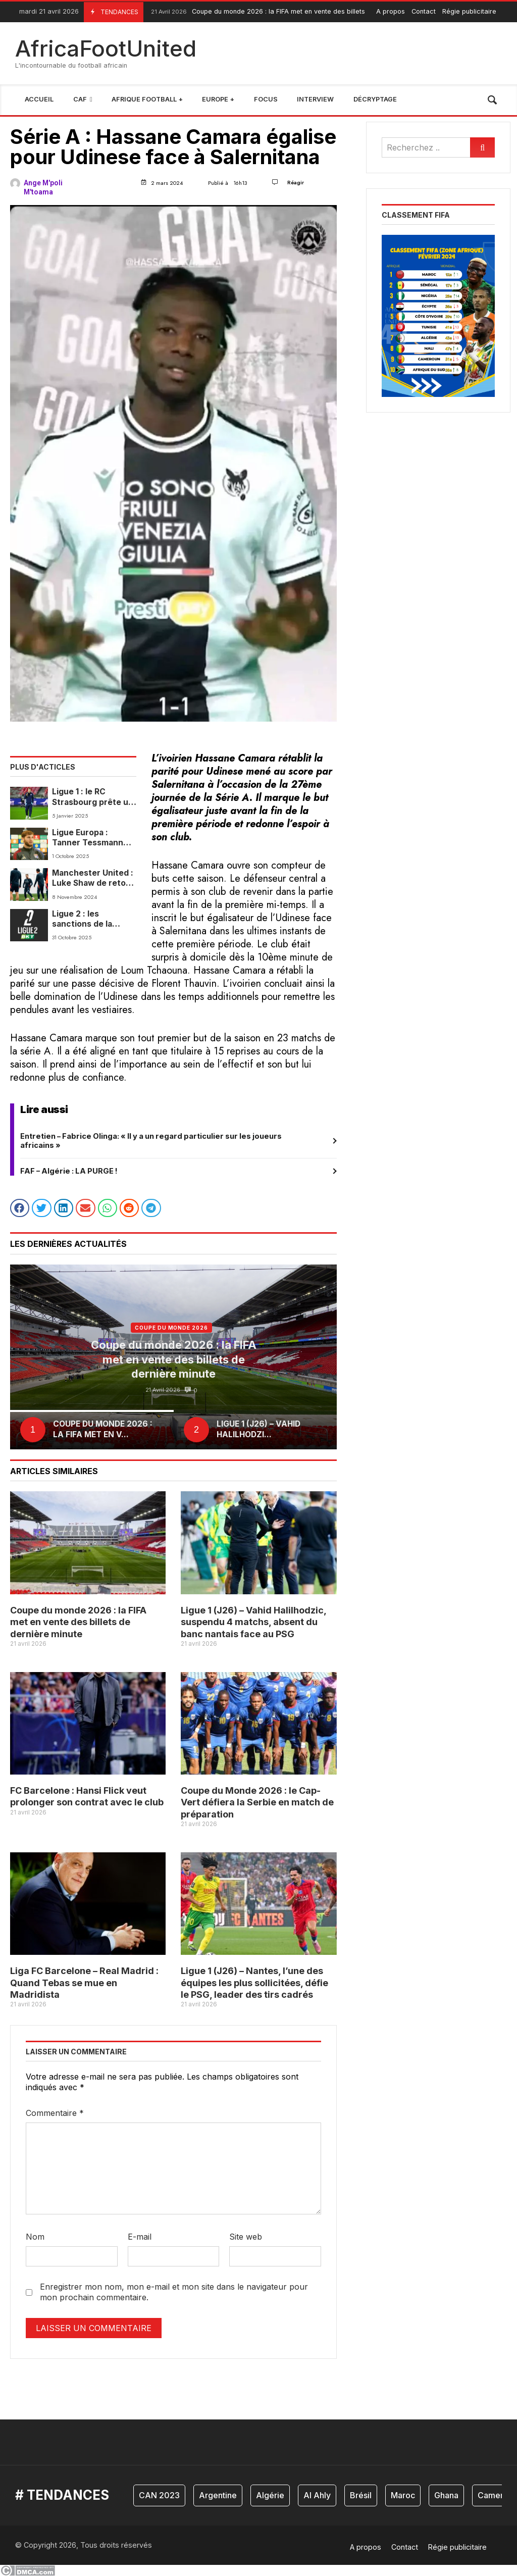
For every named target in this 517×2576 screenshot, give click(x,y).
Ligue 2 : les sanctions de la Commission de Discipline (82, 919)
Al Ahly (317, 2495)
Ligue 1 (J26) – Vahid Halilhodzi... (258, 1429)
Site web (245, 2237)
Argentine (218, 2495)
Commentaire (55, 2113)
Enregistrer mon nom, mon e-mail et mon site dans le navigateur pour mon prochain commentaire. (174, 2292)
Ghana (446, 2495)
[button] (19, 1208)
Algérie (270, 2495)
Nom (35, 2237)
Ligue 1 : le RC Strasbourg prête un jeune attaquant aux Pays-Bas (92, 797)
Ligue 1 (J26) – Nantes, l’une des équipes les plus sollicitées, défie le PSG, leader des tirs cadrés (254, 1982)
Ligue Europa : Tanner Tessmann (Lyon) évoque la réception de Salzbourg (87, 838)
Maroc (403, 2495)
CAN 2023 (159, 2495)
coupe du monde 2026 (171, 1328)
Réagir (295, 182)
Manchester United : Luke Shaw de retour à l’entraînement (93, 878)
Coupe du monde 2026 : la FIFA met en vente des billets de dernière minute (287, 12)
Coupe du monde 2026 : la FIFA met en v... (102, 1429)
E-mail (139, 2237)
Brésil (361, 2495)
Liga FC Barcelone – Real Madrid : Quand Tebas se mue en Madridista (84, 1982)
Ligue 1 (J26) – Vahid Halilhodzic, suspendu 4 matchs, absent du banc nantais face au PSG (253, 1622)
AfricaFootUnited (105, 48)
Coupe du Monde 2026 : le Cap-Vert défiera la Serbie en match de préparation (257, 1802)
